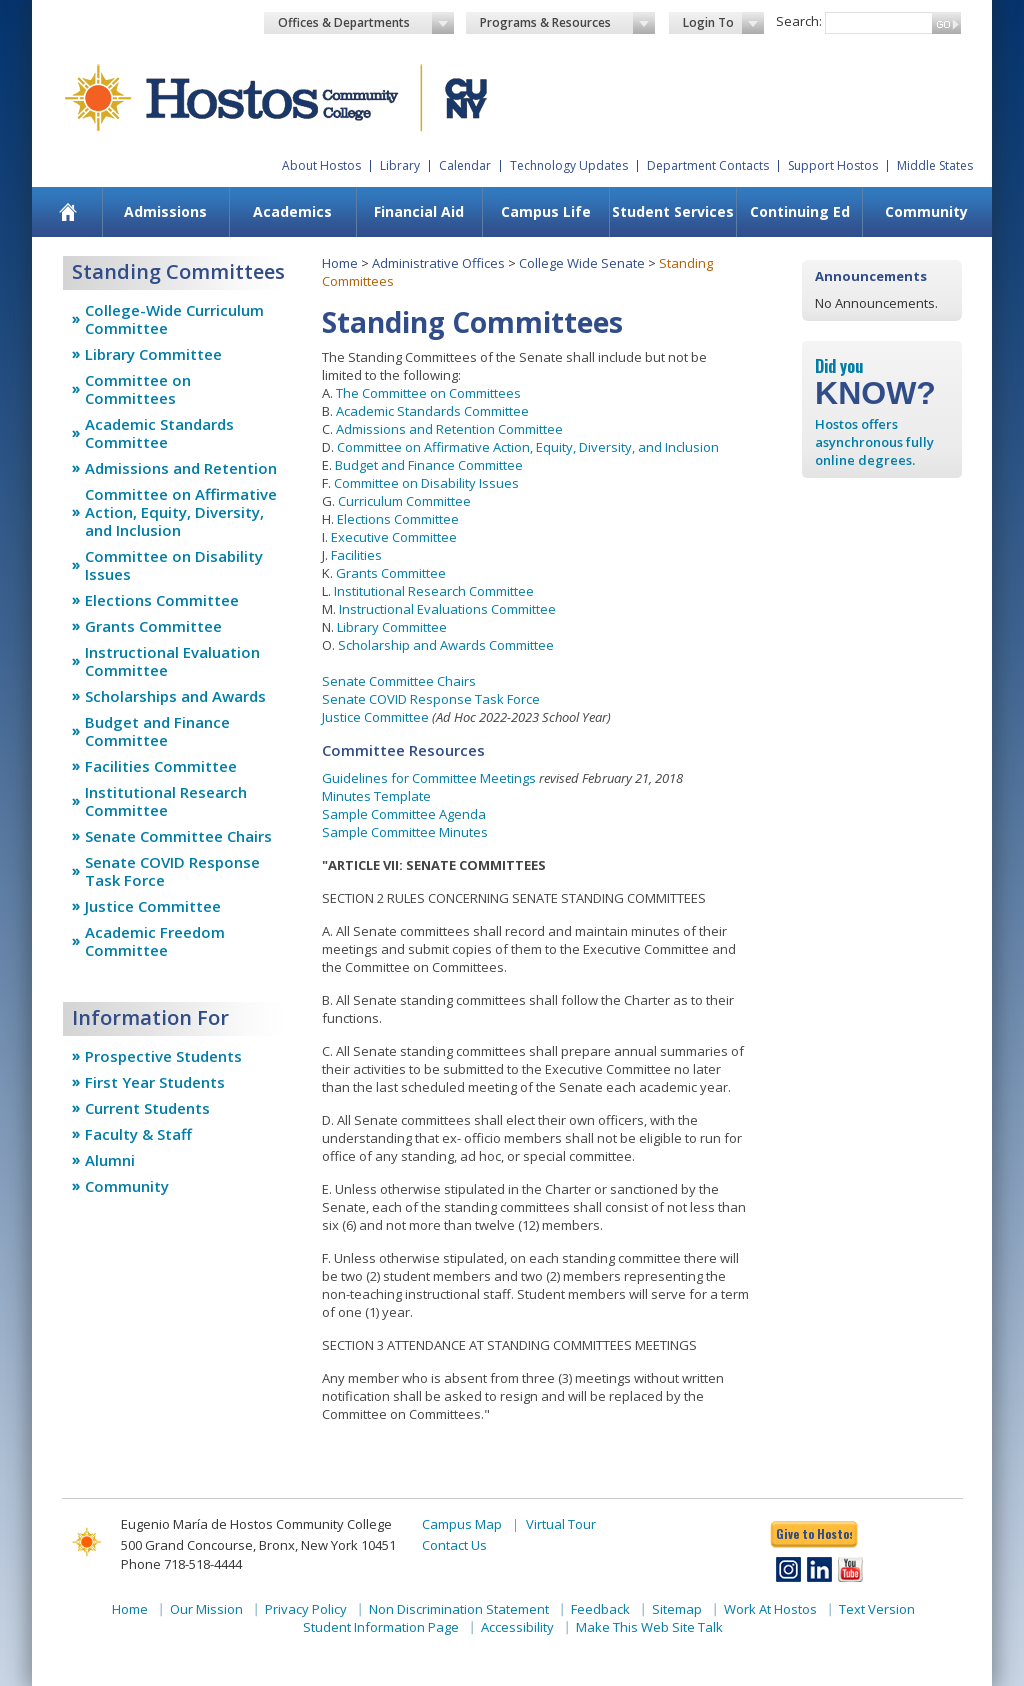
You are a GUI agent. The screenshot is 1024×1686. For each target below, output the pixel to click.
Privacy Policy (306, 1609)
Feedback (600, 1609)
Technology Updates (569, 165)
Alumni (110, 1160)
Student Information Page (381, 1627)
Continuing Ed (800, 211)
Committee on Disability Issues (174, 565)
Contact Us (454, 1545)
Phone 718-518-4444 (181, 1564)
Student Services (673, 211)
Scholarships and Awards (175, 696)
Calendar (465, 165)
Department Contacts (708, 165)
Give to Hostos (814, 1533)
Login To (723, 23)
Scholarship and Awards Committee (446, 645)
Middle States (935, 165)
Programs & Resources (568, 23)
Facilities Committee (161, 766)
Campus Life (546, 211)
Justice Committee (153, 906)
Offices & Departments (366, 23)
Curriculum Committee (404, 501)
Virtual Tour (561, 1524)
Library (400, 165)
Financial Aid (419, 211)
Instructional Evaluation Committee (172, 661)
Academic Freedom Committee (155, 941)
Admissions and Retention (181, 468)
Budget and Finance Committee (157, 731)
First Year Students (155, 1082)
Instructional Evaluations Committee (447, 609)
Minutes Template (376, 796)
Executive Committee (394, 537)
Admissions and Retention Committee (449, 429)
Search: (799, 21)
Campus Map (462, 1524)
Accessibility (517, 1627)
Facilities (356, 555)
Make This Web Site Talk (649, 1627)
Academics (292, 211)
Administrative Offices (438, 263)
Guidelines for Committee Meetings (429, 778)
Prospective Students (163, 1056)
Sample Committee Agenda (404, 814)
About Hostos (321, 165)
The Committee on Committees (428, 393)
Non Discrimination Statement (459, 1609)
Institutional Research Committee (166, 801)
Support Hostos (833, 165)
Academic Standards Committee (159, 433)
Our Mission (206, 1609)
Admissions (165, 211)
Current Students (147, 1108)
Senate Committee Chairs (178, 836)
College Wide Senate (582, 263)
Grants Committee (153, 626)
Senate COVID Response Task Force (172, 871)
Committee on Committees (138, 389)
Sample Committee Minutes (405, 832)
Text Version (877, 1609)
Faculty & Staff (138, 1134)
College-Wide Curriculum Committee (174, 319)
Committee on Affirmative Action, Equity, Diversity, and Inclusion (181, 512)
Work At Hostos (770, 1609)
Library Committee (153, 354)
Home (340, 263)
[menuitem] (68, 212)
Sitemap (677, 1609)
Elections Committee (162, 600)
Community (926, 211)
